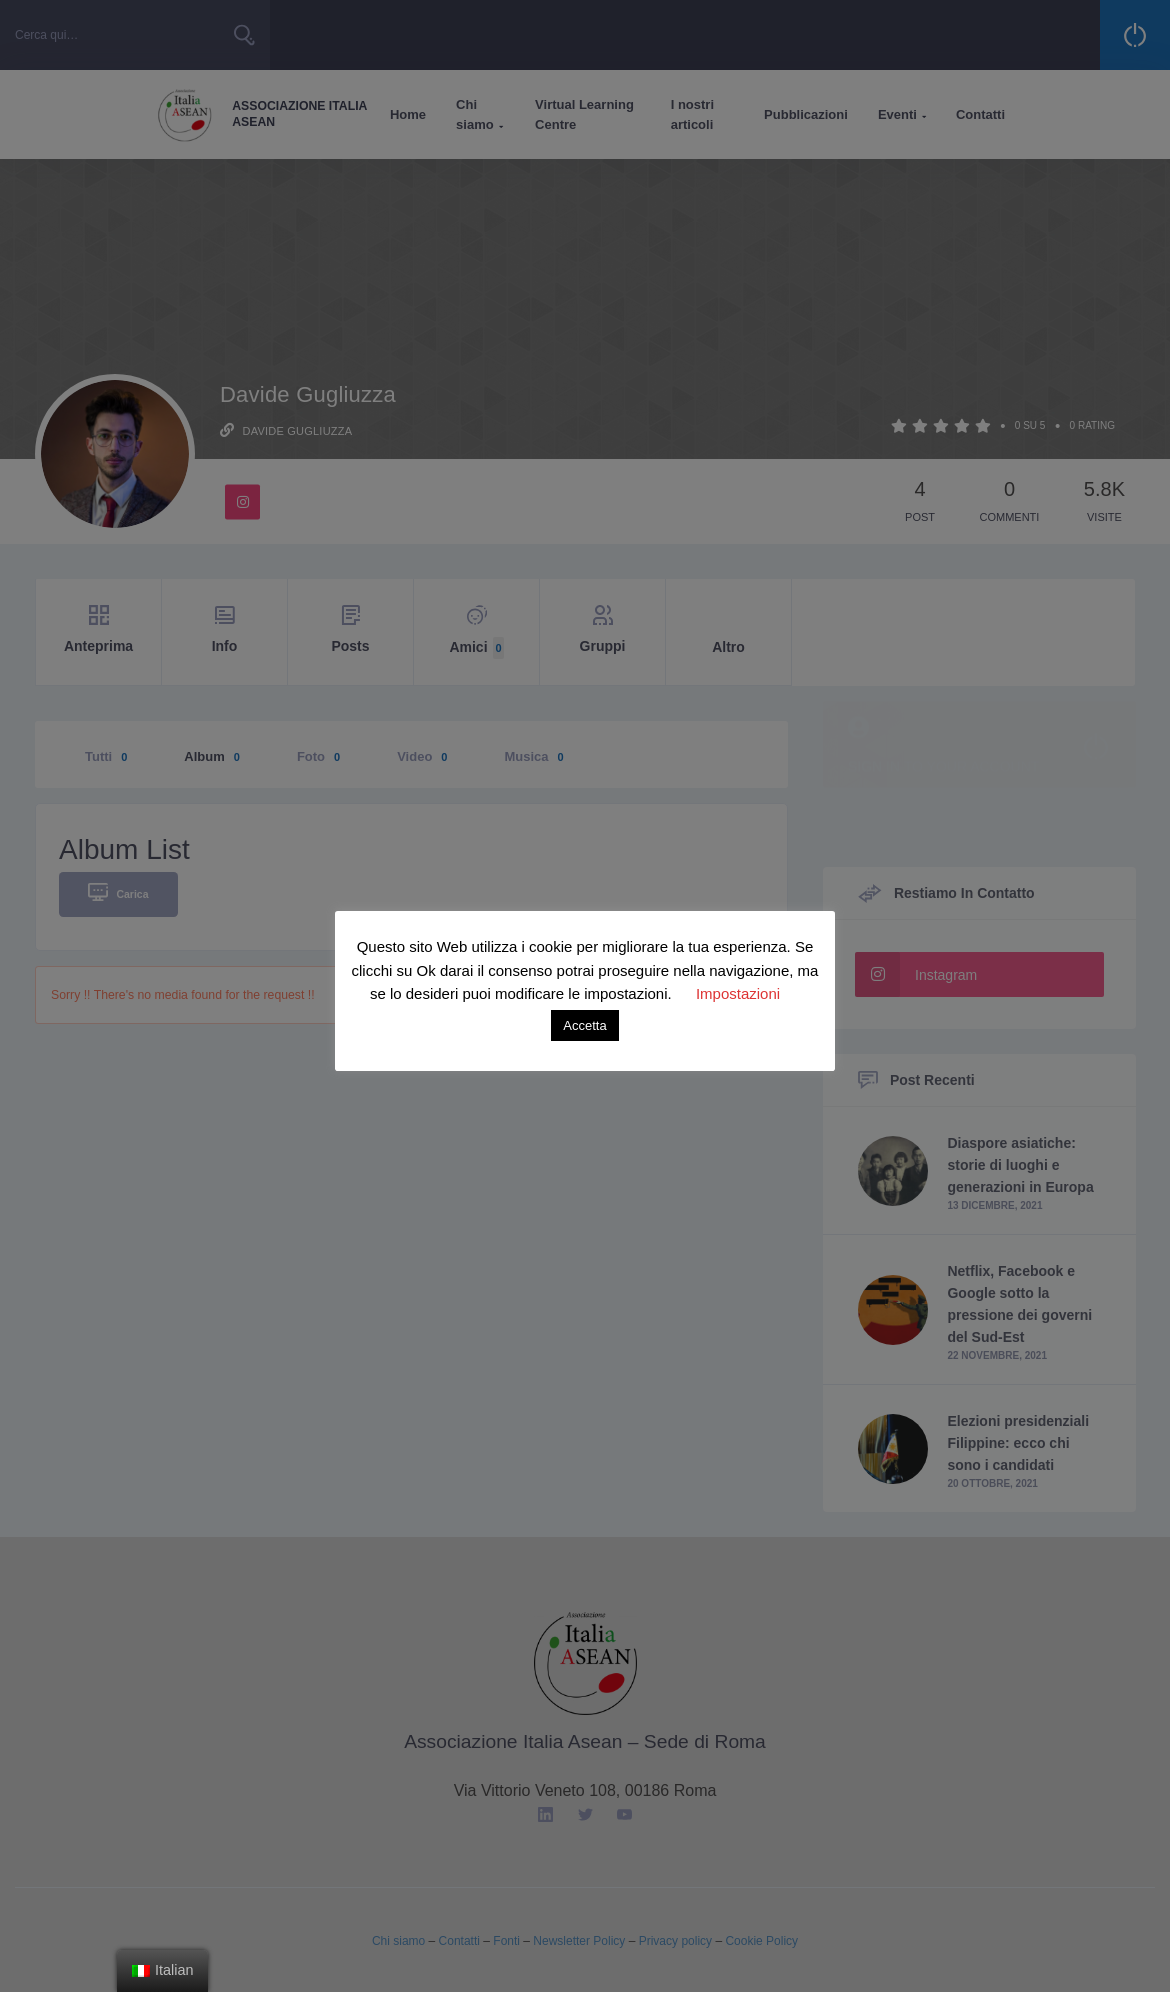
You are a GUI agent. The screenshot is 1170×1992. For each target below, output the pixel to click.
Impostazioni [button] (738, 993)
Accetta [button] (584, 1025)
